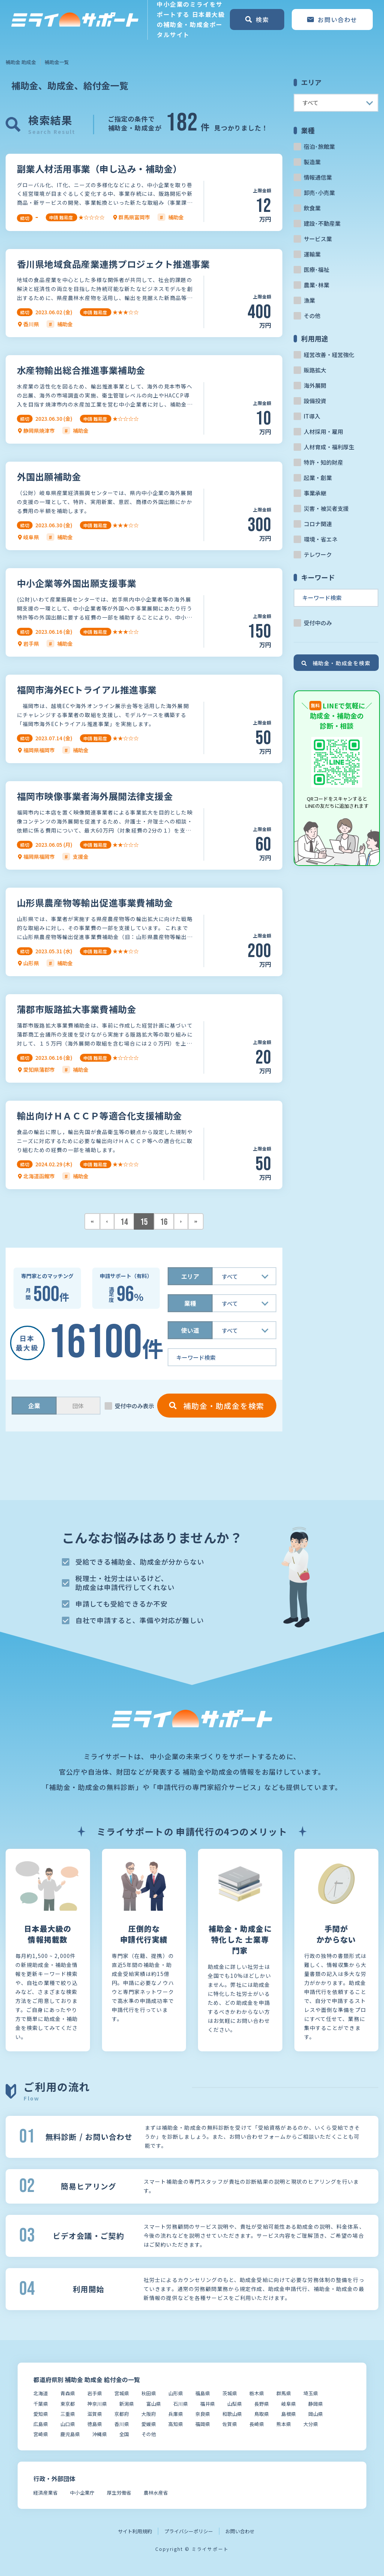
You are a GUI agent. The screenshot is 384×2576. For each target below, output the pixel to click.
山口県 (67, 2423)
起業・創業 (318, 478)
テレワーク (318, 554)
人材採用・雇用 (323, 431)
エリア (190, 1276)
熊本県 (283, 2423)
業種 (190, 1303)
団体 (78, 1406)
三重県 (67, 2413)
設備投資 (315, 401)
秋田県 (148, 2393)
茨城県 (229, 2393)
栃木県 (256, 2393)
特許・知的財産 (323, 462)
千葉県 (40, 2403)
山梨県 (234, 2403)
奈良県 (202, 2413)
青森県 (67, 2393)
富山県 (153, 2403)
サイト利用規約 (135, 2531)
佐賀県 (229, 2423)
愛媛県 (148, 2423)
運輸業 (312, 254)
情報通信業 (318, 177)
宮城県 (121, 2393)
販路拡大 (315, 370)
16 (164, 1222)
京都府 (121, 2413)
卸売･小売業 (319, 193)
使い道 (190, 1330)
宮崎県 (40, 2434)
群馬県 (283, 2393)
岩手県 (94, 2393)
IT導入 (312, 416)
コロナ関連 (318, 524)
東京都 (67, 2403)
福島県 (202, 2393)
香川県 (121, 2423)
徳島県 (94, 2423)
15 (144, 1222)
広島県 (40, 2423)
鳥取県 (261, 2413)
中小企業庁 (82, 2492)
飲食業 (312, 208)
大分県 (310, 2423)
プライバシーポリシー (188, 2531)
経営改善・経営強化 (329, 355)
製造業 (312, 162)
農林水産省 (156, 2492)
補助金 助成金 (21, 62)
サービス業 (318, 239)
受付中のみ (318, 623)
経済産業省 (45, 2492)
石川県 (180, 2403)
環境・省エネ (321, 539)
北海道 (40, 2393)
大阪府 (148, 2413)
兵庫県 (175, 2413)
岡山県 (315, 2413)
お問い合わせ (240, 2531)
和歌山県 (232, 2413)
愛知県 (40, 2413)
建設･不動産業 (322, 223)
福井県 (207, 2403)
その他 (312, 316)
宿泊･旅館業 (319, 146)
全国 (124, 2434)
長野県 (261, 2403)
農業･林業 (316, 285)
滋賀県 (94, 2413)
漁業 (309, 300)
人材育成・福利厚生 (329, 447)
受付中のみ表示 (134, 1406)
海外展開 (315, 385)
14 (124, 1222)
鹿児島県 (70, 2434)
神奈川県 (97, 2403)
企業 (34, 1405)
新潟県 (126, 2403)
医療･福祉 (316, 269)
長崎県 (256, 2423)
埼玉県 (310, 2393)
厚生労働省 (119, 2492)
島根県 (288, 2413)
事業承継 (315, 493)
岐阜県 (288, 2403)
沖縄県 (99, 2434)
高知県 (175, 2423)
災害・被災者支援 (326, 508)
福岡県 (202, 2423)
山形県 (175, 2393)
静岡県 (315, 2403)
